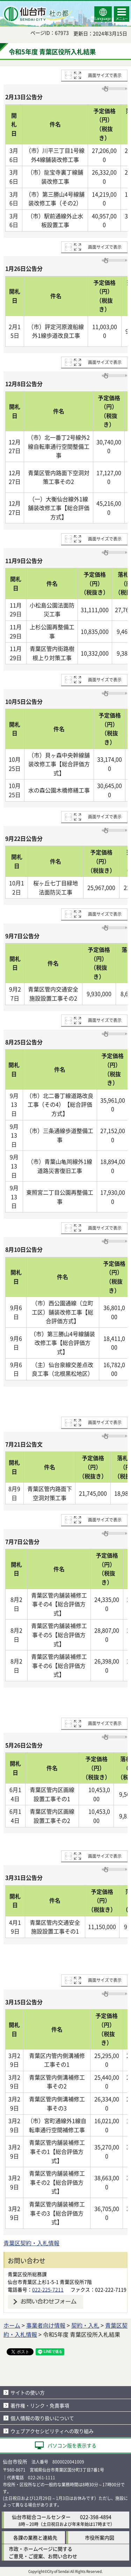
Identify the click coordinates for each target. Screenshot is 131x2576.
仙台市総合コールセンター (41, 2516)
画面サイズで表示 (105, 75)
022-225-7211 (48, 2289)
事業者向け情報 (45, 2325)
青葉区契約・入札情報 (31, 2243)
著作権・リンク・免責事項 (39, 2405)
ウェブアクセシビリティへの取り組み (52, 2430)
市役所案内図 (99, 2537)
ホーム (11, 2325)
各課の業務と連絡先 (35, 2537)
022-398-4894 (95, 2516)
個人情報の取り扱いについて (42, 2418)
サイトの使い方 (27, 2392)
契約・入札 (85, 2325)
